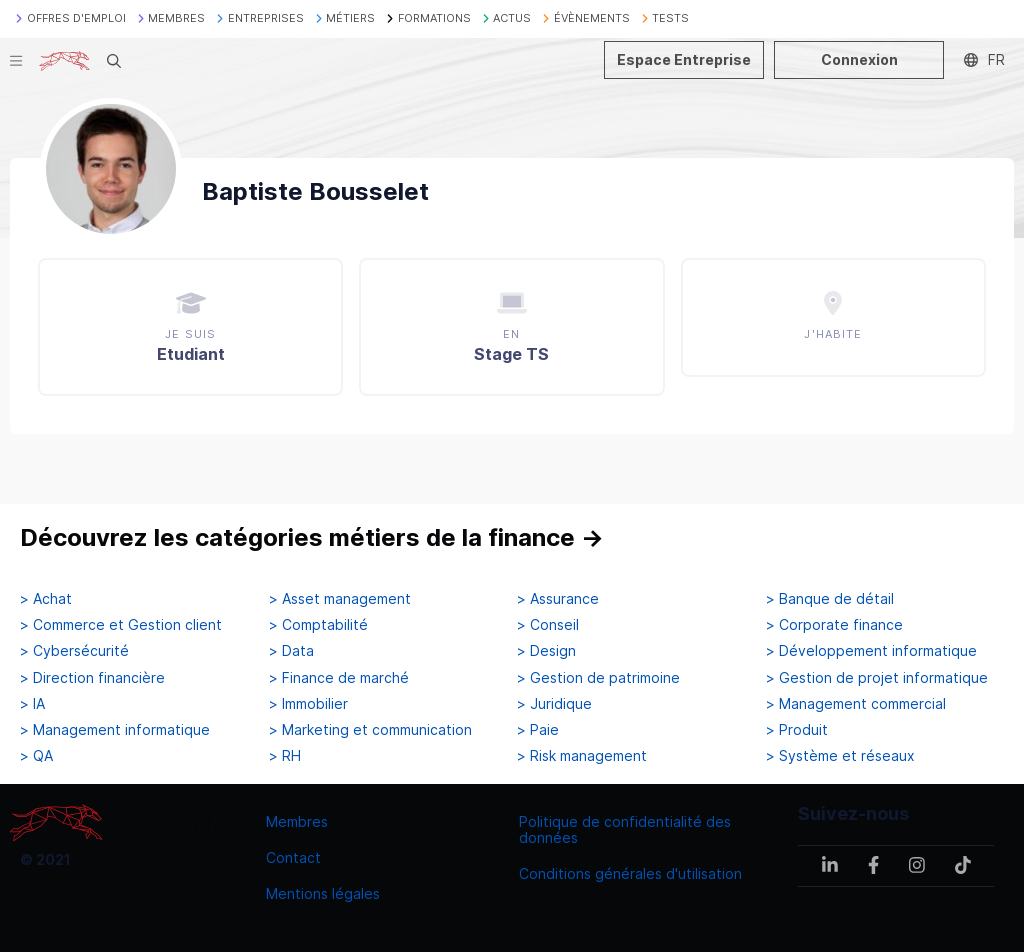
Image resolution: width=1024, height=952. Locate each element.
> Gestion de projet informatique (877, 678)
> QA (36, 756)
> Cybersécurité (74, 651)
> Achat (46, 599)
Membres (297, 821)
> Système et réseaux (840, 756)
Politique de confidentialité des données (625, 829)
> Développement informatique (871, 651)
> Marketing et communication (370, 730)
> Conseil (548, 625)
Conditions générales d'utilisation (630, 873)
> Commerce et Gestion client (121, 625)
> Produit (797, 730)
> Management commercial (856, 704)
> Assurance (558, 599)
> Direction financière (92, 678)
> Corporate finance (834, 625)
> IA (32, 704)
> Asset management (340, 599)
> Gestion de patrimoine (598, 678)
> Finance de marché (339, 678)
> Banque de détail (830, 599)
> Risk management (582, 756)
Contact (293, 857)
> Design (546, 651)
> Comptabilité (318, 625)
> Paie (538, 730)
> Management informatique (115, 730)
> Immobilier (308, 704)
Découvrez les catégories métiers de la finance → (312, 537)
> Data (291, 651)
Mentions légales (323, 893)
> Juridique (554, 704)
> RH (285, 756)
